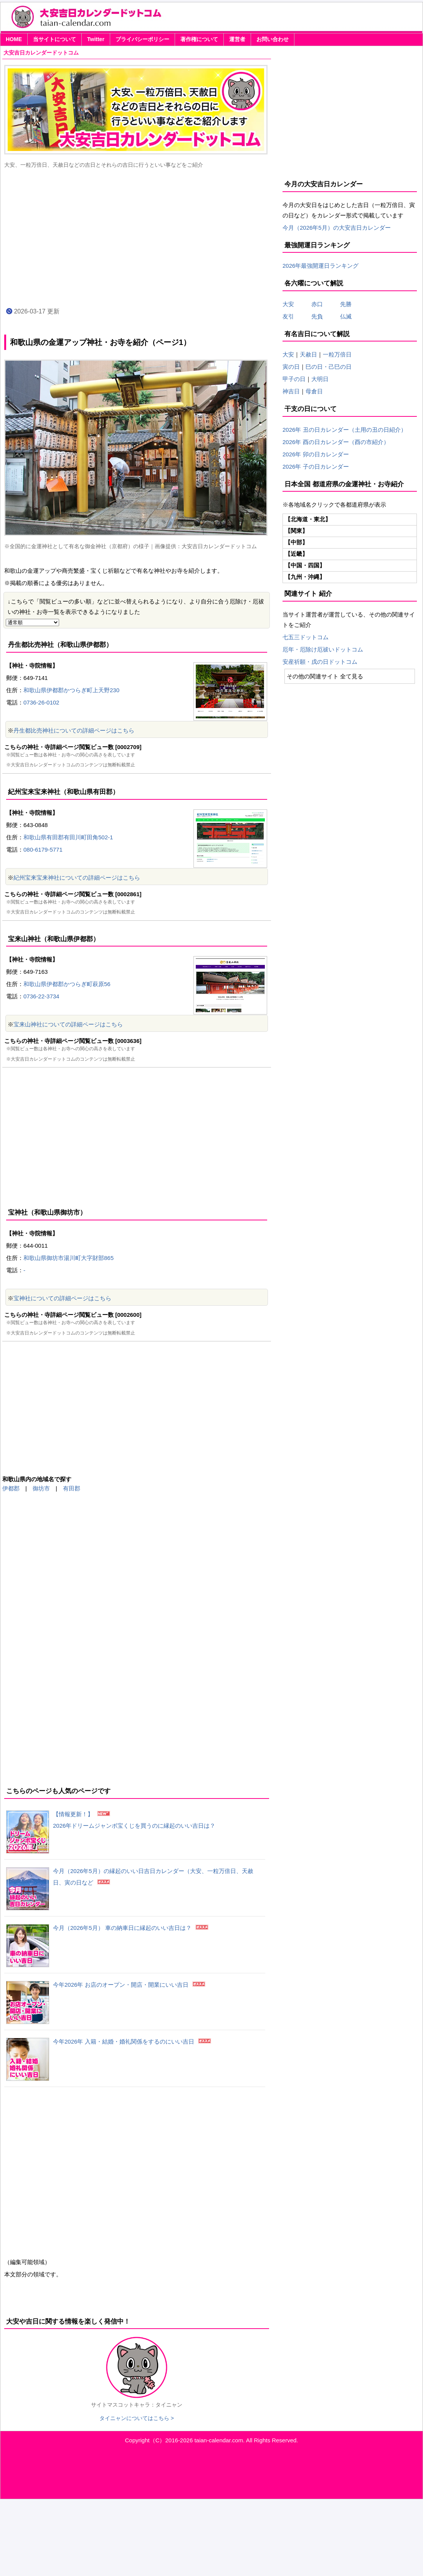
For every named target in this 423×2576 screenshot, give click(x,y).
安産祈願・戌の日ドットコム (320, 661)
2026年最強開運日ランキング (321, 265)
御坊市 (41, 1488)
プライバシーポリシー (142, 39)
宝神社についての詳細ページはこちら (62, 1298)
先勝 (343, 304)
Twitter (95, 39)
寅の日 (291, 366)
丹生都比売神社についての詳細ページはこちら (73, 730)
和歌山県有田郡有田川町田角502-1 (68, 837)
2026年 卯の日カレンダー (316, 454)
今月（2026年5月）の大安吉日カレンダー (337, 227)
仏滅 (343, 316)
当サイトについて (54, 39)
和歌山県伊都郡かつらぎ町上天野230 (71, 690)
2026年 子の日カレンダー (316, 466)
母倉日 (314, 391)
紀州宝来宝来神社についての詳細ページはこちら (76, 877)
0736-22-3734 (41, 996)
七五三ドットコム (306, 637)
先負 (317, 316)
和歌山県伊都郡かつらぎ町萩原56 (67, 984)
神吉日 (291, 391)
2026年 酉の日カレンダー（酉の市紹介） (336, 442)
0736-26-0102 (41, 702)
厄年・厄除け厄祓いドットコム (323, 649)
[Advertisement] (136, 237)
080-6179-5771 (43, 849)
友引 (294, 316)
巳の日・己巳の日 (329, 366)
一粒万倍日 (337, 354)
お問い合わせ (272, 39)
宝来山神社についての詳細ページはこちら (68, 1024)
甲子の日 (294, 379)
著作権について (199, 39)
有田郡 (71, 1488)
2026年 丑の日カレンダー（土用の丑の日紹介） (344, 429)
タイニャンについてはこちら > (136, 2418)
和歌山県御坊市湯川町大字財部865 (68, 1258)
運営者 (237, 39)
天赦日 (308, 354)
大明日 (320, 379)
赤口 (322, 304)
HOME (14, 39)
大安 (288, 304)
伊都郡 (11, 1488)
